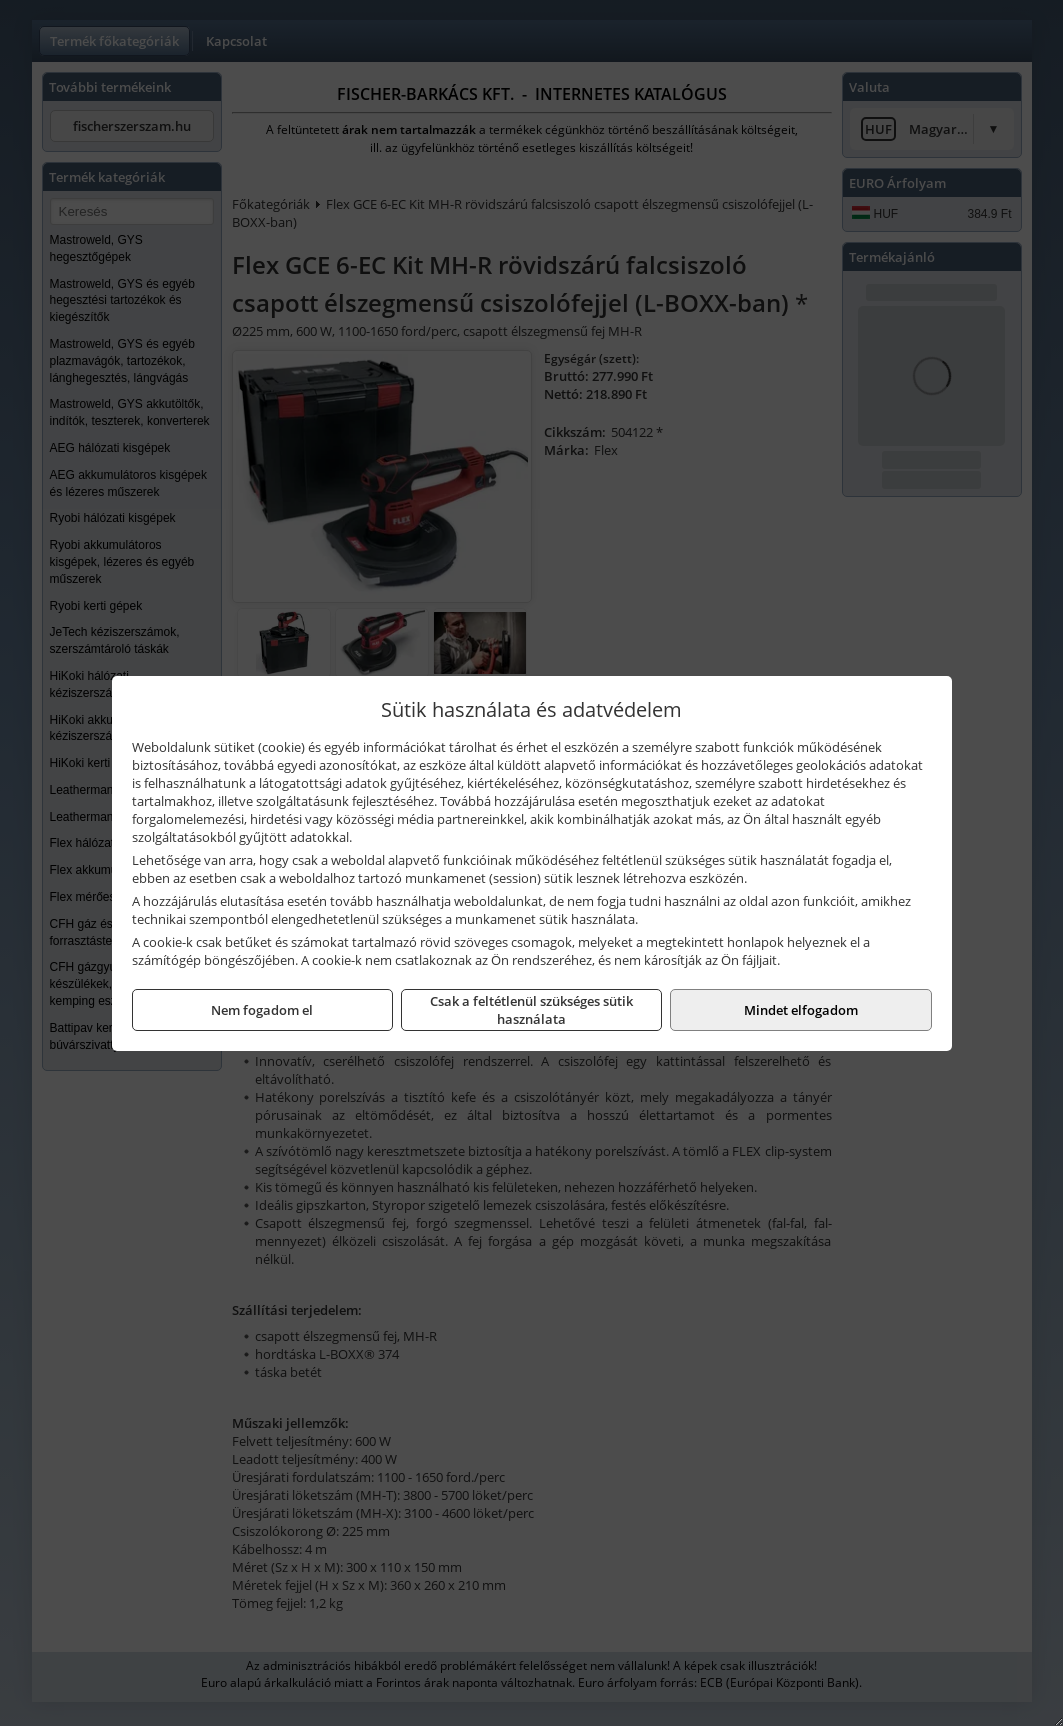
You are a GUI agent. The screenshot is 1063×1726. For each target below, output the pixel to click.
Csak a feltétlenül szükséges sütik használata (531, 1010)
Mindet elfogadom (801, 1010)
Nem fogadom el (262, 1010)
